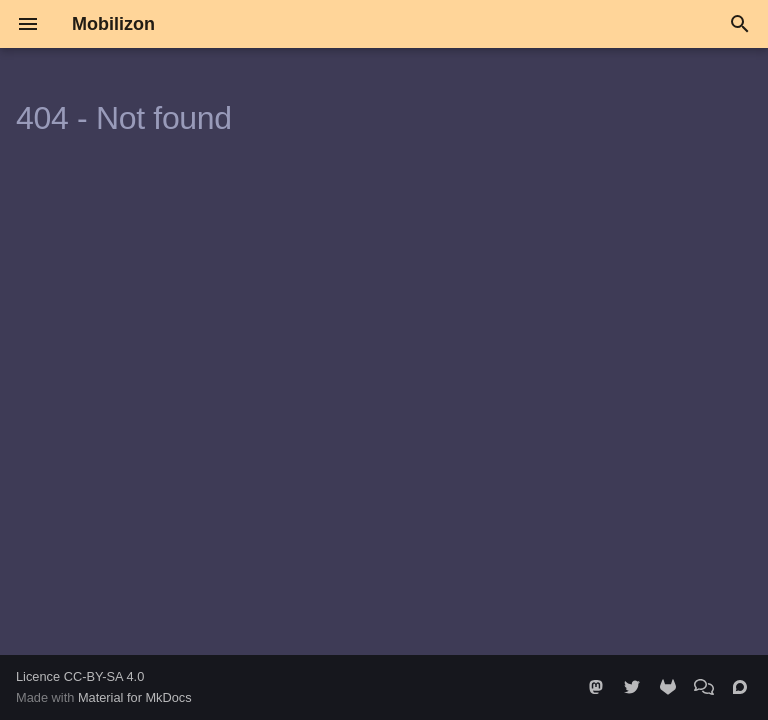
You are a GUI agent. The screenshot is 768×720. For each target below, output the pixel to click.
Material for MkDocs (135, 697)
